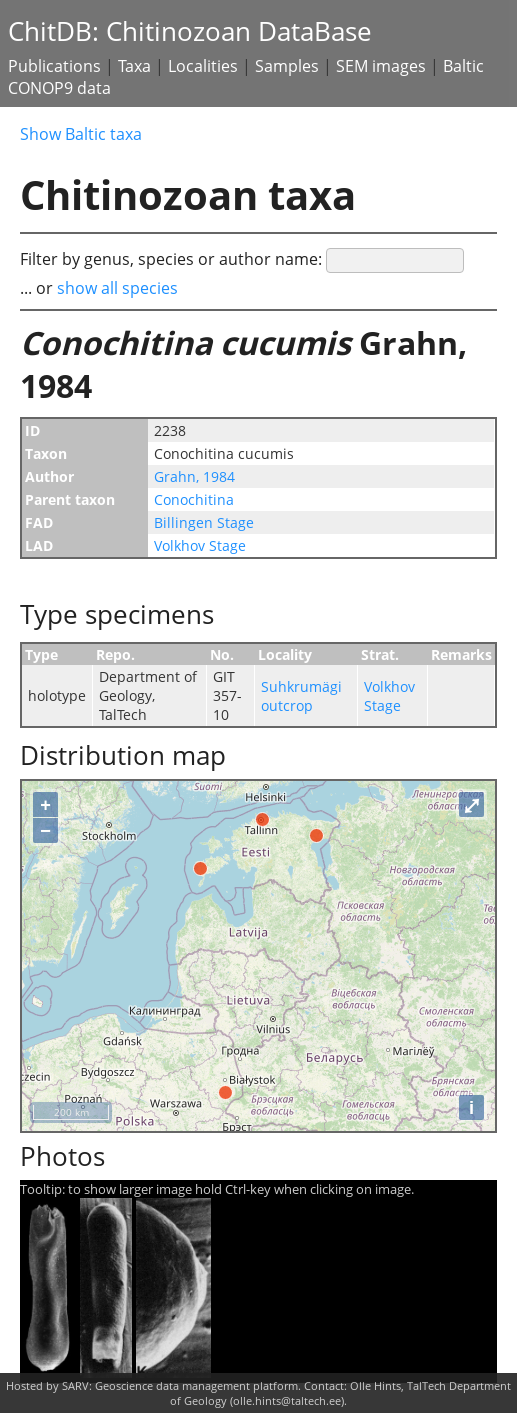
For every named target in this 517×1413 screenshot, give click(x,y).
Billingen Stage (204, 522)
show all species (117, 288)
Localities (203, 66)
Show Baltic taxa (81, 134)
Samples (287, 66)
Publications (54, 66)
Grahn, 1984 (194, 476)
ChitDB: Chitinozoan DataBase (190, 31)
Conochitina (194, 499)
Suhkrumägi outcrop (301, 696)
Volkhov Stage (200, 545)
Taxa (134, 66)
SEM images (381, 66)
